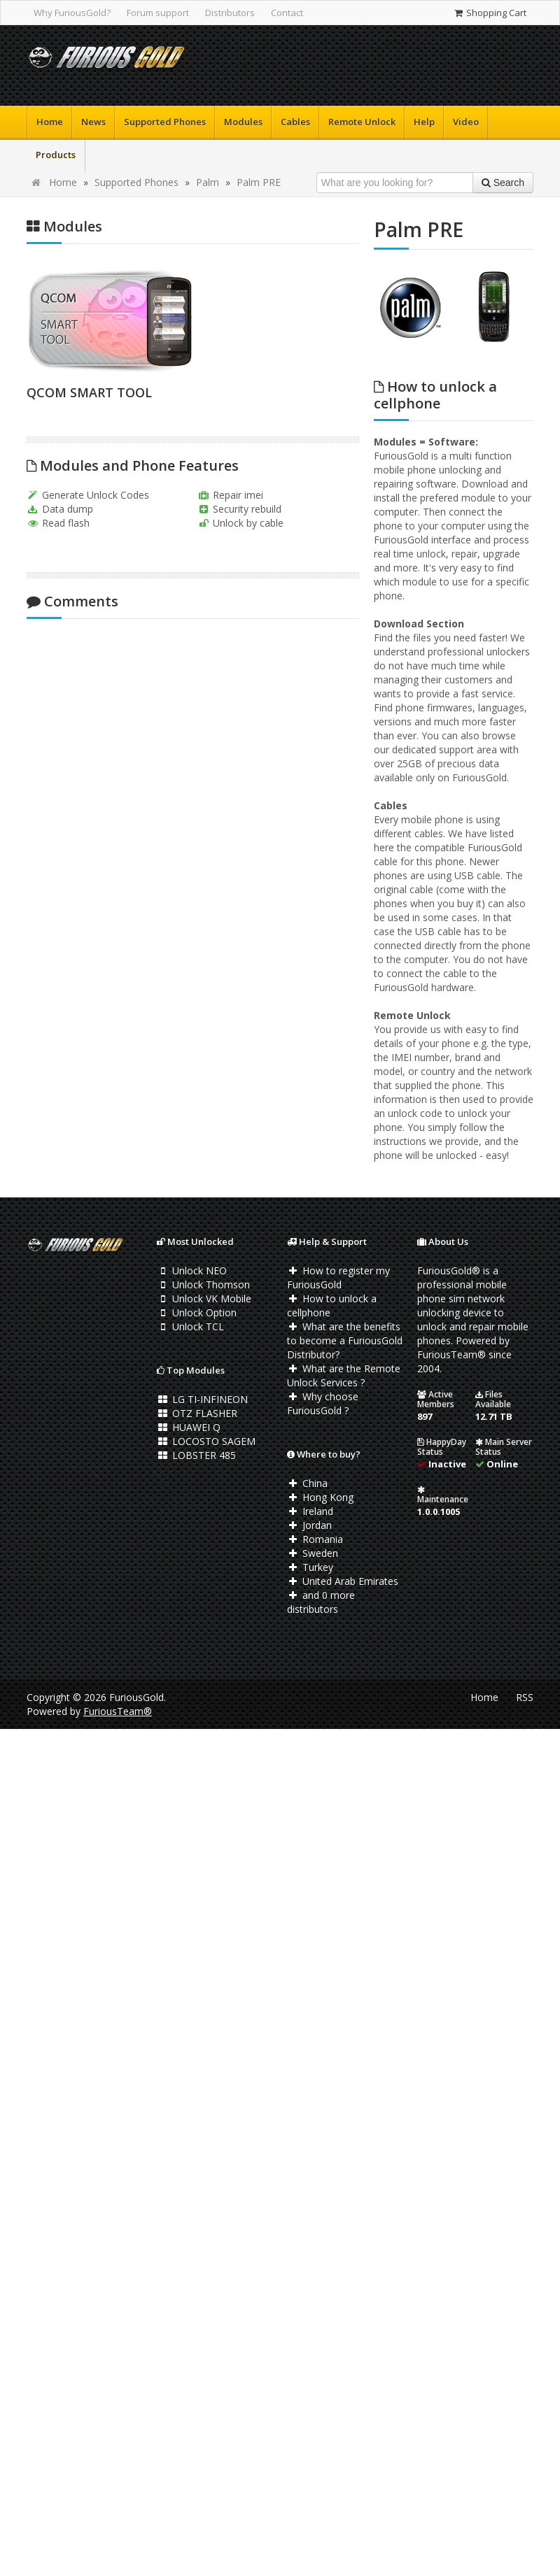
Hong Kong (320, 1497)
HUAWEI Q (188, 1427)
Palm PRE (259, 182)
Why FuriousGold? (72, 12)
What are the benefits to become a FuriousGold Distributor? (344, 1340)
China (307, 1483)
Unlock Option (197, 1312)
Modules (243, 121)
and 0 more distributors (321, 1602)
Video (466, 121)
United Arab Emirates (342, 1581)
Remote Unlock (362, 121)
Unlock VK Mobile (204, 1298)
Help (424, 121)
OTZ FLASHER (197, 1413)
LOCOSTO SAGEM (206, 1441)
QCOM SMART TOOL (89, 392)
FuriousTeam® (117, 1711)
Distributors (230, 12)
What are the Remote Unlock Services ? (343, 1375)
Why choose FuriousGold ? (322, 1403)
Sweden (312, 1553)
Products (56, 154)
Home (49, 121)
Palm (207, 182)
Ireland (310, 1511)
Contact (287, 12)
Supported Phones (165, 121)
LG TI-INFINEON (202, 1399)
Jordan (309, 1525)
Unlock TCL (190, 1326)
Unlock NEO (192, 1270)
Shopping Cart (489, 12)
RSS (524, 1697)
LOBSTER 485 (196, 1455)
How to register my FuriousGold (338, 1277)
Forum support (158, 12)
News (93, 121)
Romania (315, 1539)
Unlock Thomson (203, 1284)
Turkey (310, 1567)
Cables (295, 121)
